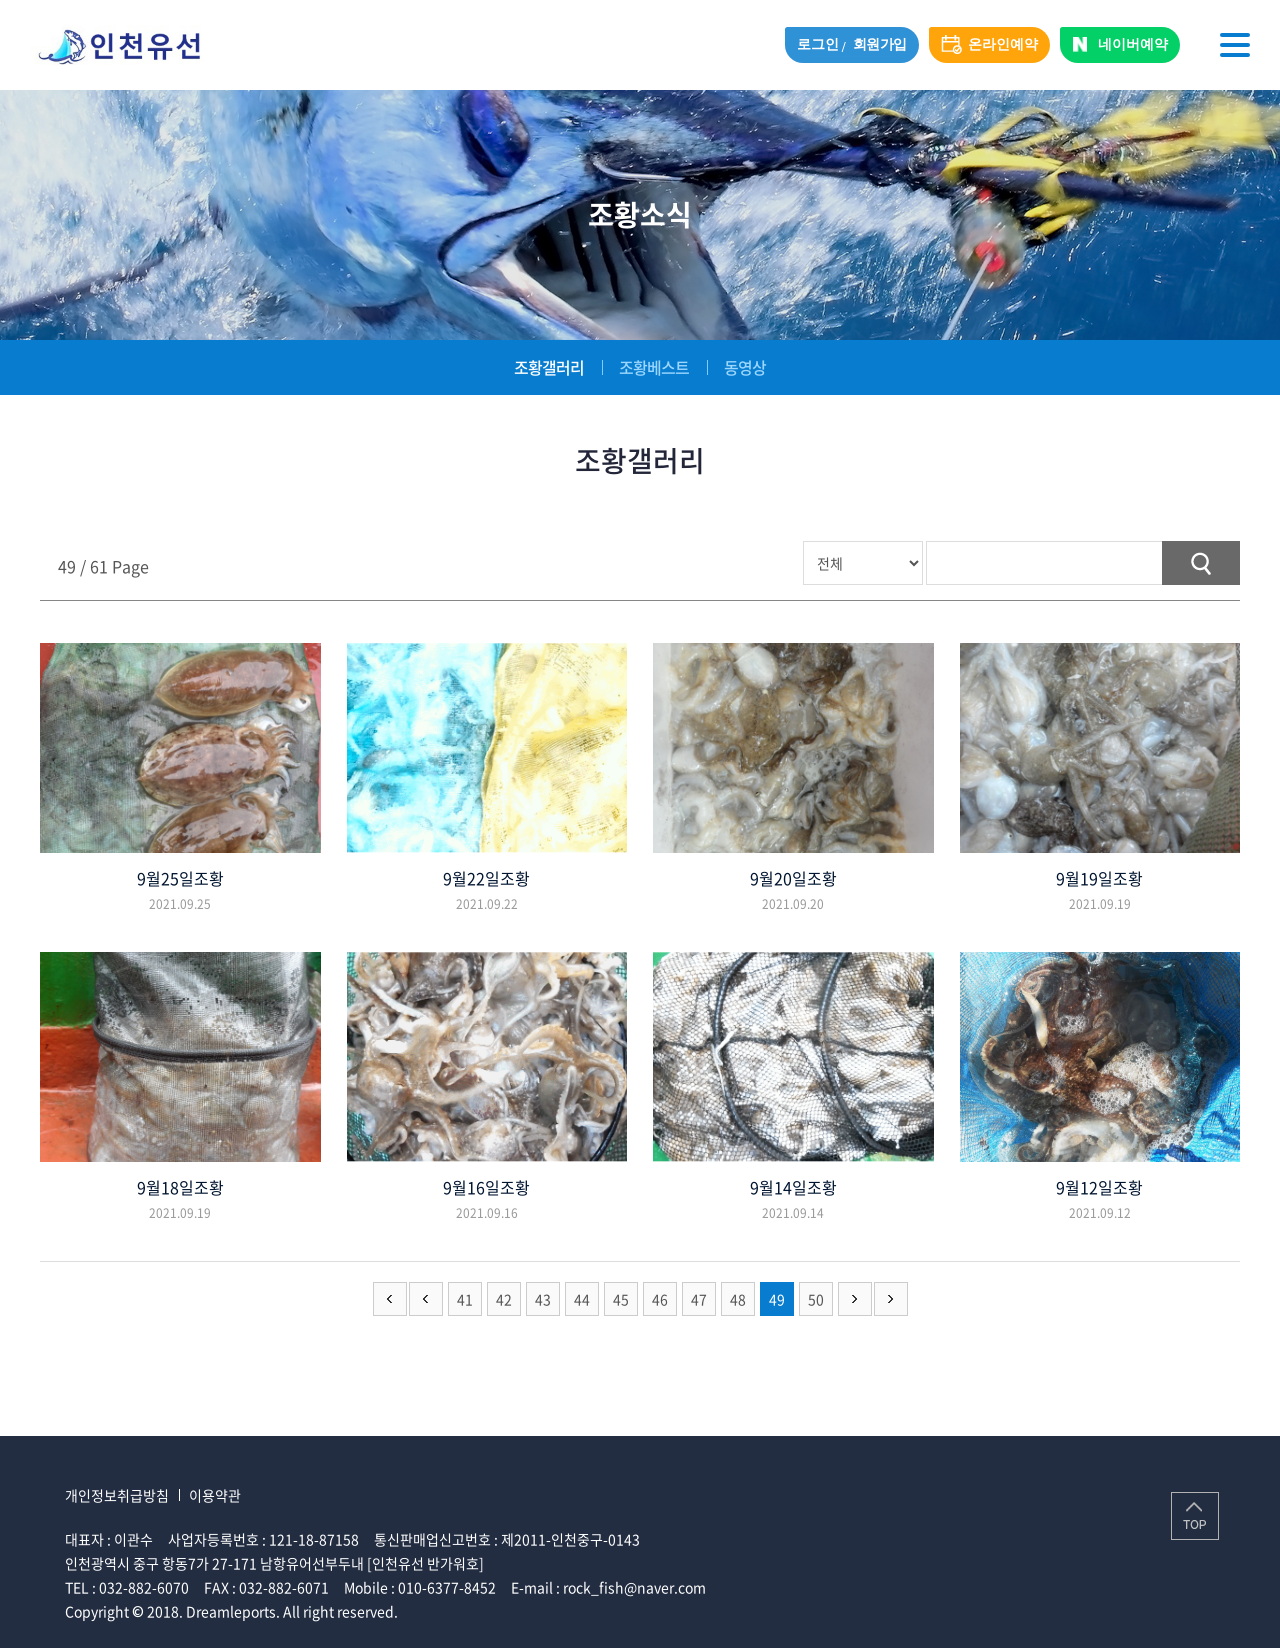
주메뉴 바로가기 (0, 0)
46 (660, 1299)
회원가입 (880, 44)
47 (699, 1299)
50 (816, 1299)
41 (465, 1299)
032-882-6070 (144, 1587)
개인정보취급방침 (117, 1495)
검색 (1201, 563)
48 (738, 1299)
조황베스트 (654, 367)
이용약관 (215, 1495)
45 (621, 1299)
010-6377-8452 (447, 1587)
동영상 (745, 367)
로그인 (817, 44)
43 (543, 1299)
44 (582, 1299)
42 (504, 1299)
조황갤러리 (549, 367)
